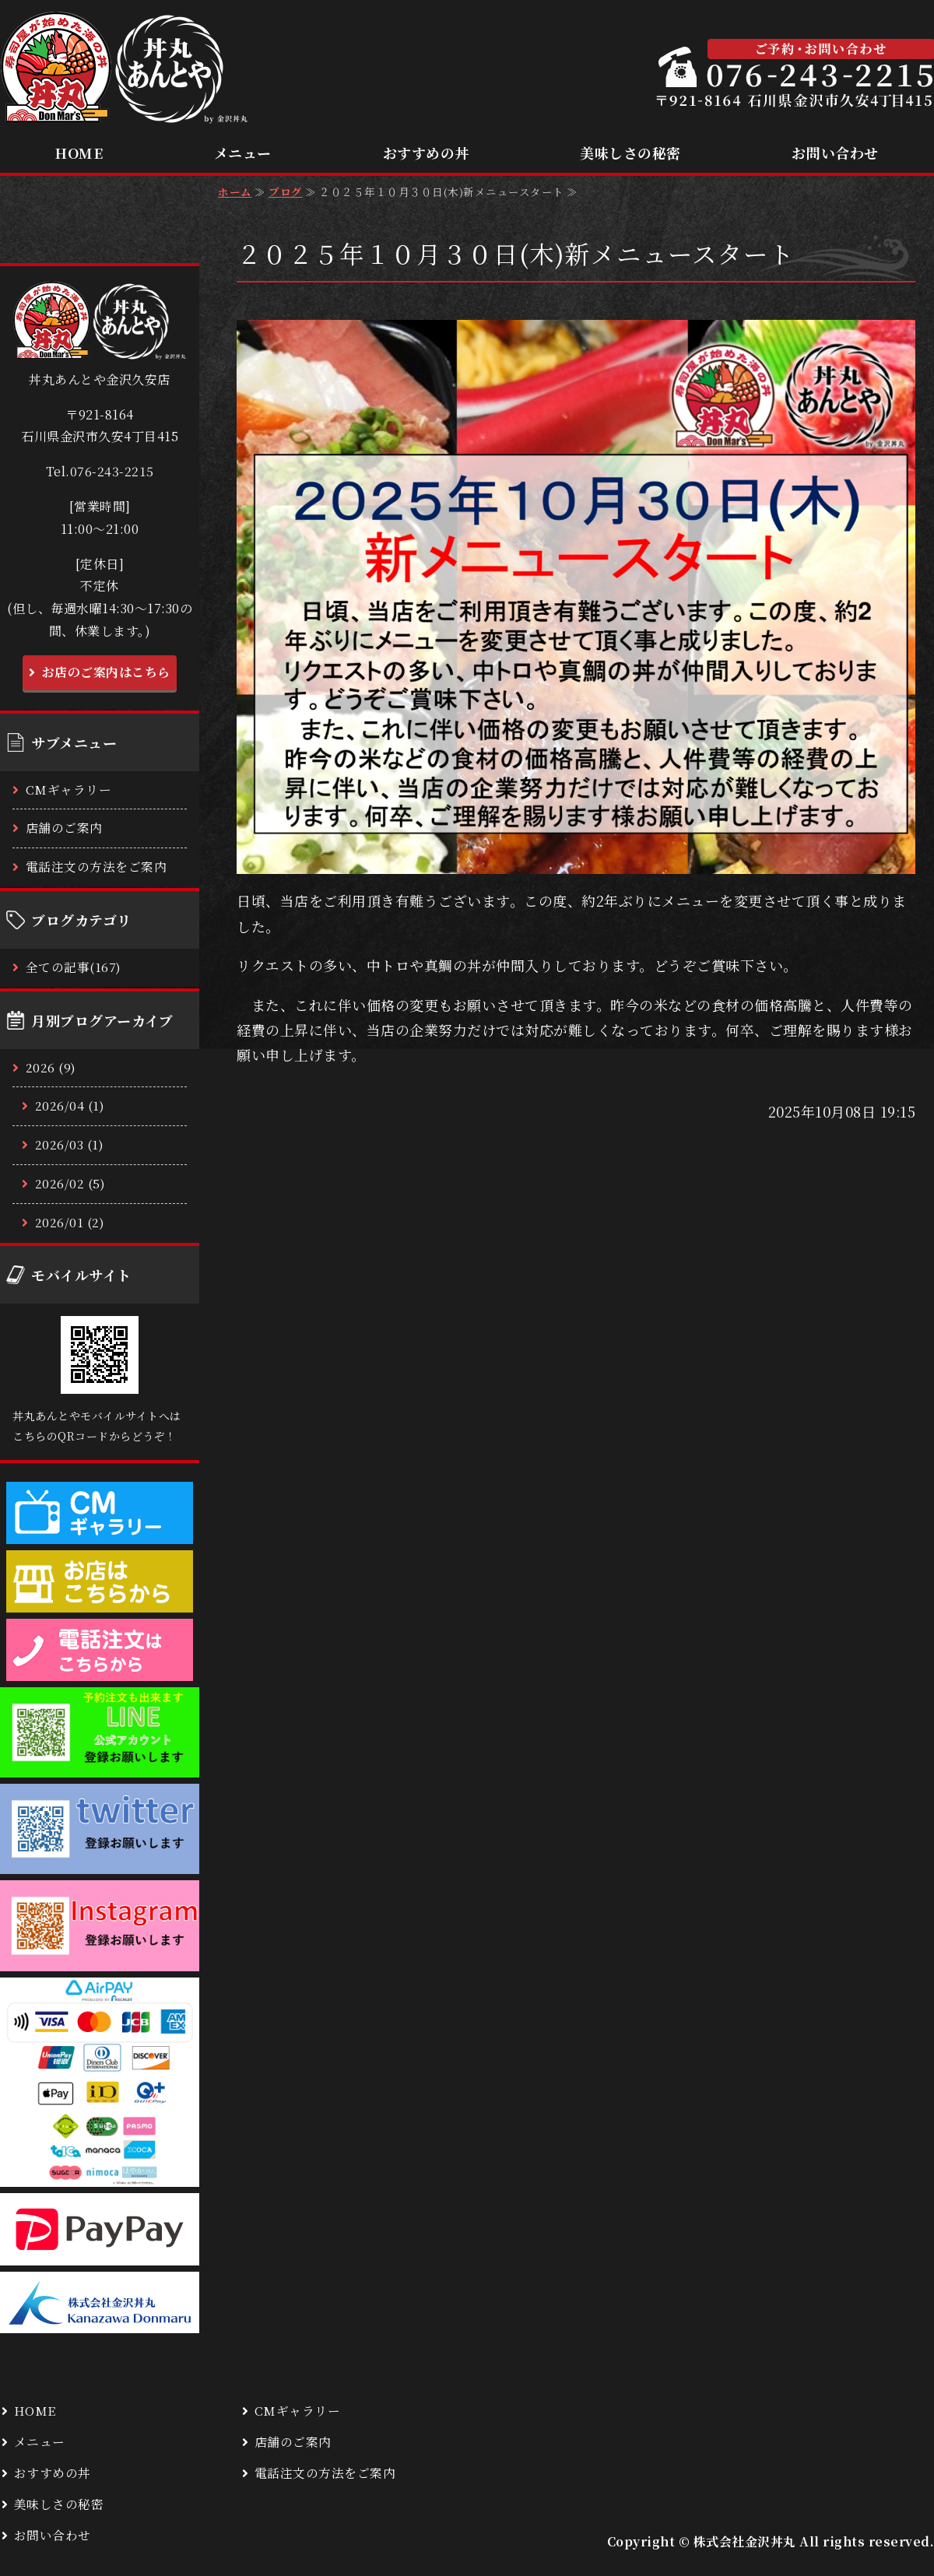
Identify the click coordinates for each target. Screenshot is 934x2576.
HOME (79, 152)
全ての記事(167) (73, 967)
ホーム (235, 191)
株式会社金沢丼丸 (744, 2541)
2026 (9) (51, 1067)
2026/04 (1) (70, 1105)
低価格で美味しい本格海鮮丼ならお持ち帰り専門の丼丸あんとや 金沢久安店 (124, 68)
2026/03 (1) (69, 1144)
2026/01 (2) (70, 1222)
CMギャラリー (69, 789)
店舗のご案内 (64, 828)
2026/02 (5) (70, 1183)
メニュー (243, 152)
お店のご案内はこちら (106, 672)
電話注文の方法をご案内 (96, 867)
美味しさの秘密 (630, 152)
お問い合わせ (835, 152)
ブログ (286, 191)
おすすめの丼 (426, 152)
